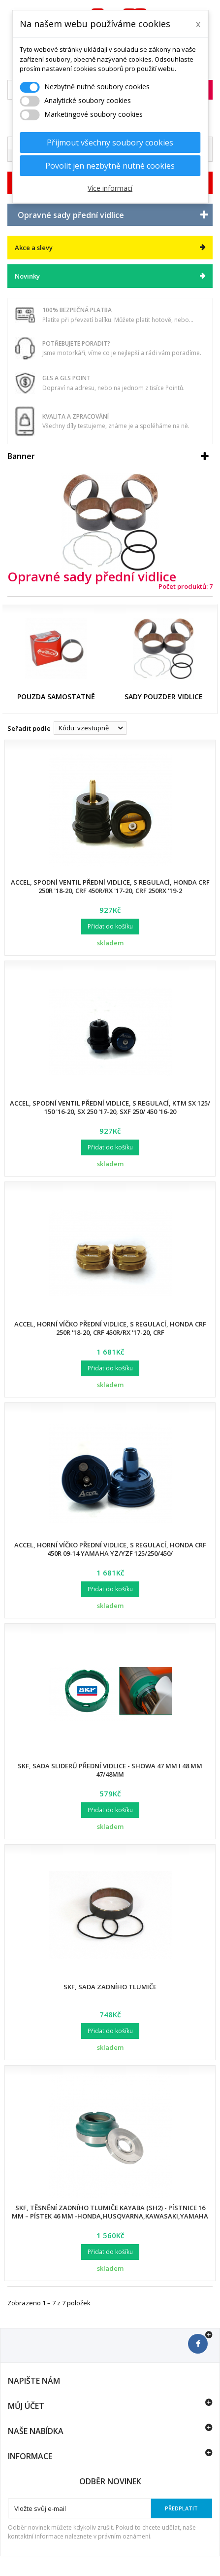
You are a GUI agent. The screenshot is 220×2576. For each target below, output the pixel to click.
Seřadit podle (29, 728)
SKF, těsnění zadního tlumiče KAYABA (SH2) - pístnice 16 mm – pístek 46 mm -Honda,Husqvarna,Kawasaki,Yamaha (110, 2211)
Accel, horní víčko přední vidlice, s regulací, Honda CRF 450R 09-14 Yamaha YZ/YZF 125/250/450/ (110, 1549)
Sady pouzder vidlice (164, 696)
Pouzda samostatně (56, 696)
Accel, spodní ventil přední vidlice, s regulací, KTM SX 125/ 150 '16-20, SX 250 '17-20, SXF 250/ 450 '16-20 (110, 1107)
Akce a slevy (34, 247)
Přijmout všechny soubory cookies (110, 142)
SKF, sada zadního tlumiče (110, 1986)
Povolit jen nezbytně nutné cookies (110, 165)
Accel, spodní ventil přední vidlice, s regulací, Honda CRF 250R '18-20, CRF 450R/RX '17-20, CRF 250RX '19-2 (110, 886)
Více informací (110, 188)
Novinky (27, 276)
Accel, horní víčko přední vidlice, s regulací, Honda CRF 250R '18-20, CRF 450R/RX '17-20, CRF (110, 1328)
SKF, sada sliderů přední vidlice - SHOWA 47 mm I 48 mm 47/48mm (110, 1770)
